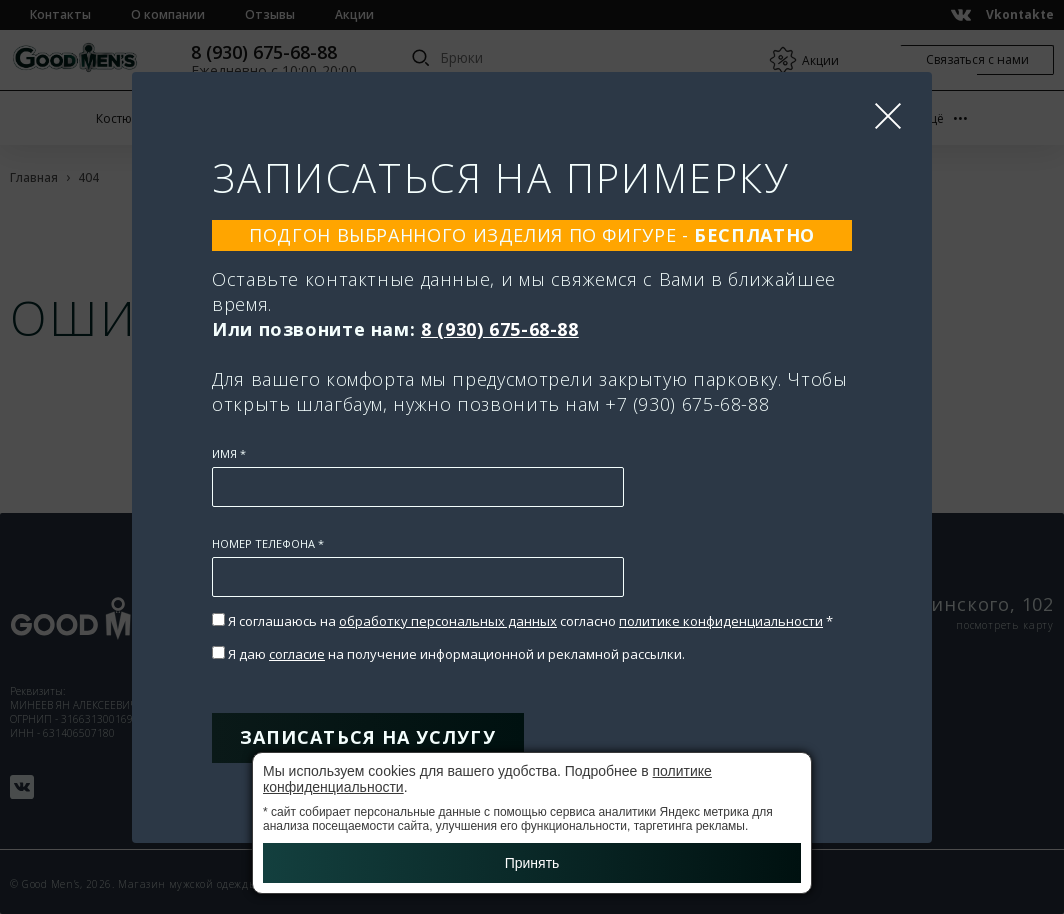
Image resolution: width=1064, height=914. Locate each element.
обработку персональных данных (448, 621)
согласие (297, 654)
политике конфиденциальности (721, 621)
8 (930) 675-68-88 (500, 329)
